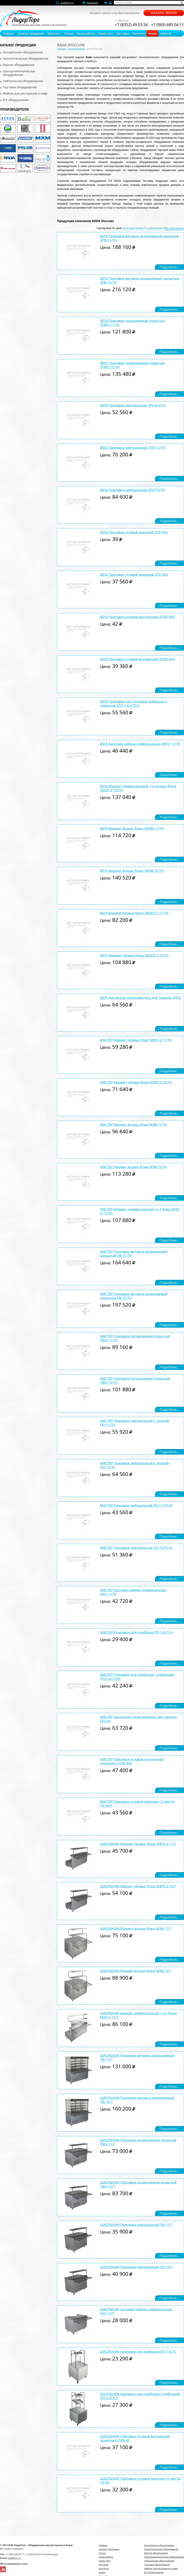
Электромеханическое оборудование (19, 73)
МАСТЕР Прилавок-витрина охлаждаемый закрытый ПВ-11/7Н (134, 1253)
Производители (14, 109)
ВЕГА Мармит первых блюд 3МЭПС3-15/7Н (134, 955)
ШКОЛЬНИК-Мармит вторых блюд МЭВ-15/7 (135, 1971)
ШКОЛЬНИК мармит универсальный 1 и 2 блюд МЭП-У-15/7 (138, 2015)
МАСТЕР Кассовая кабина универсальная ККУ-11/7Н (133, 1592)
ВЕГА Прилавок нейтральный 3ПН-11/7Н (132, 447)
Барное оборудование (18, 65)
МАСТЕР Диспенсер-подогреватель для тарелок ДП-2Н (138, 1719)
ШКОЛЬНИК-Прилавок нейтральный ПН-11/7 (136, 2224)
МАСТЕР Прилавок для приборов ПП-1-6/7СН (136, 1632)
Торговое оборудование (20, 87)
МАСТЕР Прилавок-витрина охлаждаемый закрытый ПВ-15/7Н (134, 1296)
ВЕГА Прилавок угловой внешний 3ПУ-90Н (134, 532)
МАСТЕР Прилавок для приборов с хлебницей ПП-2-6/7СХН (137, 1676)
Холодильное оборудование (23, 52)
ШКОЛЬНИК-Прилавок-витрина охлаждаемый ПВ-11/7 (137, 2057)
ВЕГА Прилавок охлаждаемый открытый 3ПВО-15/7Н (132, 365)
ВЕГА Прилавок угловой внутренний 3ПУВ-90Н (137, 617)
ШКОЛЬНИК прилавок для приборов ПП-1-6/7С (138, 2351)
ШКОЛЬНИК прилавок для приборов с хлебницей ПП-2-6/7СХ (140, 2396)
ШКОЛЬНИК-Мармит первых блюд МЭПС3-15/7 (138, 1886)
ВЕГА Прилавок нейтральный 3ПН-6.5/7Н (133, 405)
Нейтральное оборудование (23, 81)
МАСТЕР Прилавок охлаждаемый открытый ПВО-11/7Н (135, 1338)
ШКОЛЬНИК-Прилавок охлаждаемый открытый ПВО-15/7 (138, 2184)
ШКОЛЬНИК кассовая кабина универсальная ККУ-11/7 (136, 2311)
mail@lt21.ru (67, 2)
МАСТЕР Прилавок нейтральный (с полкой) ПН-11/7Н (134, 1423)
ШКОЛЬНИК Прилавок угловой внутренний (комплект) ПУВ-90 (135, 2438)
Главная (8, 33)
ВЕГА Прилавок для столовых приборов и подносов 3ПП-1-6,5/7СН (133, 703)
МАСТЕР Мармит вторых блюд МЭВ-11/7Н (133, 1124)
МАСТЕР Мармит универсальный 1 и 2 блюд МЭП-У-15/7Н (140, 1211)
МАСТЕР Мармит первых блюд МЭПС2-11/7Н (136, 1040)
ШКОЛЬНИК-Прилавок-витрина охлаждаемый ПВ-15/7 (137, 2099)
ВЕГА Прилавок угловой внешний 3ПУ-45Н (134, 574)
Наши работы (86, 33)
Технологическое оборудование (25, 58)
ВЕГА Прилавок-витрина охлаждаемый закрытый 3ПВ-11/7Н (139, 238)
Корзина (92, 2)
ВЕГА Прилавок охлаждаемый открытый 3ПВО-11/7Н (132, 322)
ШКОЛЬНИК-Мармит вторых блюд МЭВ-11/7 (135, 1928)
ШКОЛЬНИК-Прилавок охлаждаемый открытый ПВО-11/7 (138, 2142)
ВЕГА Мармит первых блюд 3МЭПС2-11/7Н (134, 913)
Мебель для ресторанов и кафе (25, 93)
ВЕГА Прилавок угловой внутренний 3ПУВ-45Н (137, 659)
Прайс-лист (106, 33)
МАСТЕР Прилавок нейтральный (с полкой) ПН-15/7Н (134, 1465)
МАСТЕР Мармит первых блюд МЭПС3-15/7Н (136, 1082)
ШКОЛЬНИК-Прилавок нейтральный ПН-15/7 (136, 2267)
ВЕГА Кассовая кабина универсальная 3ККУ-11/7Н (140, 744)
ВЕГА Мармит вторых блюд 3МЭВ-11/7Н (132, 828)
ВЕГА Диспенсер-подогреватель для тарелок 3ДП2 (140, 997)
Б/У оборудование (16, 100)
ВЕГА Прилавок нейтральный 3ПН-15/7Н (132, 490)
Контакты (138, 33)
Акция (152, 33)
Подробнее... (169, 267)
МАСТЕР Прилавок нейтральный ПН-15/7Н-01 (136, 1547)
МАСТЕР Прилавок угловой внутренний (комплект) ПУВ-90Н (131, 1761)
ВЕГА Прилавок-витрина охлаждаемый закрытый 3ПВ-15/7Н (139, 280)
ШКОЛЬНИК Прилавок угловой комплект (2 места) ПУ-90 (140, 2480)
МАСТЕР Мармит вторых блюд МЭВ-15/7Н (133, 1167)
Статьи (68, 33)
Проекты (54, 33)
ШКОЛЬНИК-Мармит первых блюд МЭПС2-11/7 (138, 1844)
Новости (165, 33)
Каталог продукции (31, 33)
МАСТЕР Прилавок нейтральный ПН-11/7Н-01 (136, 1505)
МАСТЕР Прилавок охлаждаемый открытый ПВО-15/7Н (135, 1380)
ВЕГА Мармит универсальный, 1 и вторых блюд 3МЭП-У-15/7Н (138, 788)
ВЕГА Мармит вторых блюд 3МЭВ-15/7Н (132, 870)
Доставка (123, 33)
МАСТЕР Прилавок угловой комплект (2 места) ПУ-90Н (137, 1803)
